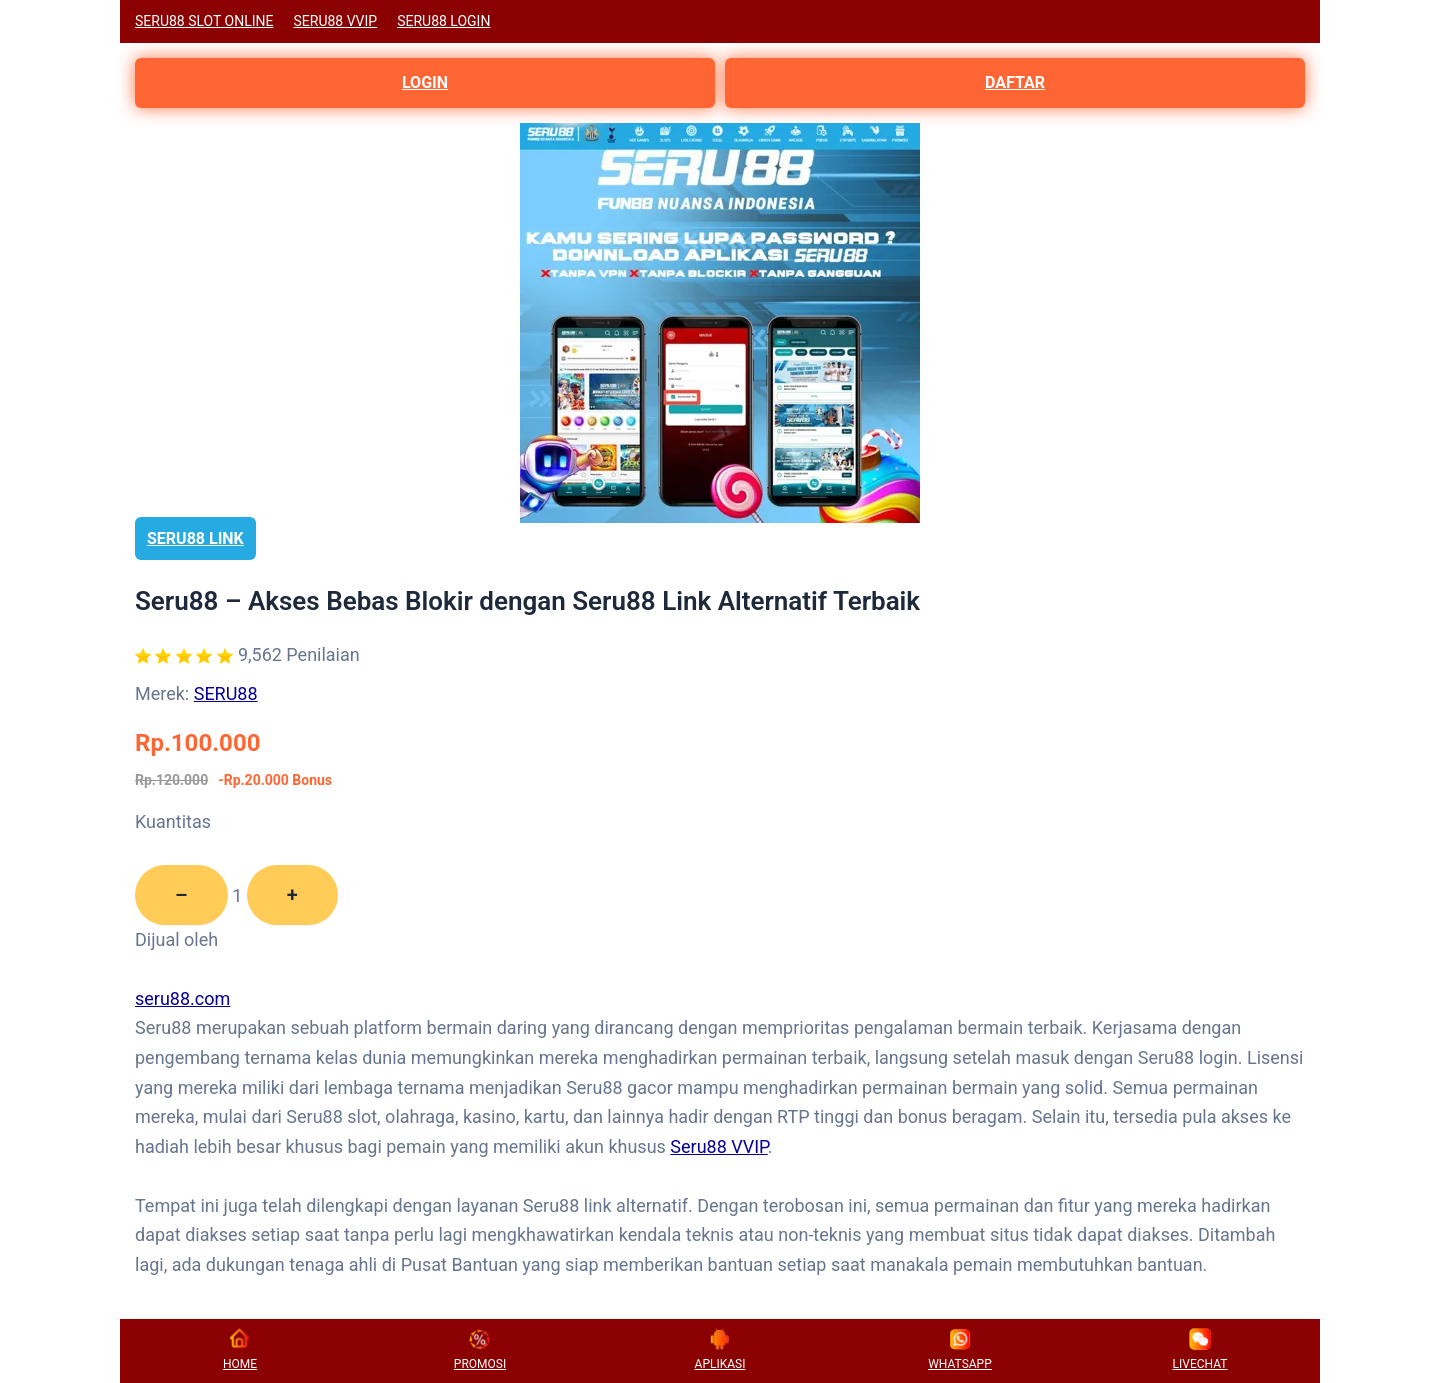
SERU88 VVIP (336, 21)
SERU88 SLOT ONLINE (204, 21)
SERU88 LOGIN (443, 21)
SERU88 (226, 693)
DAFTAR (1015, 82)
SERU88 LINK (195, 538)
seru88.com (182, 998)
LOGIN (425, 82)
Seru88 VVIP (718, 1146)
